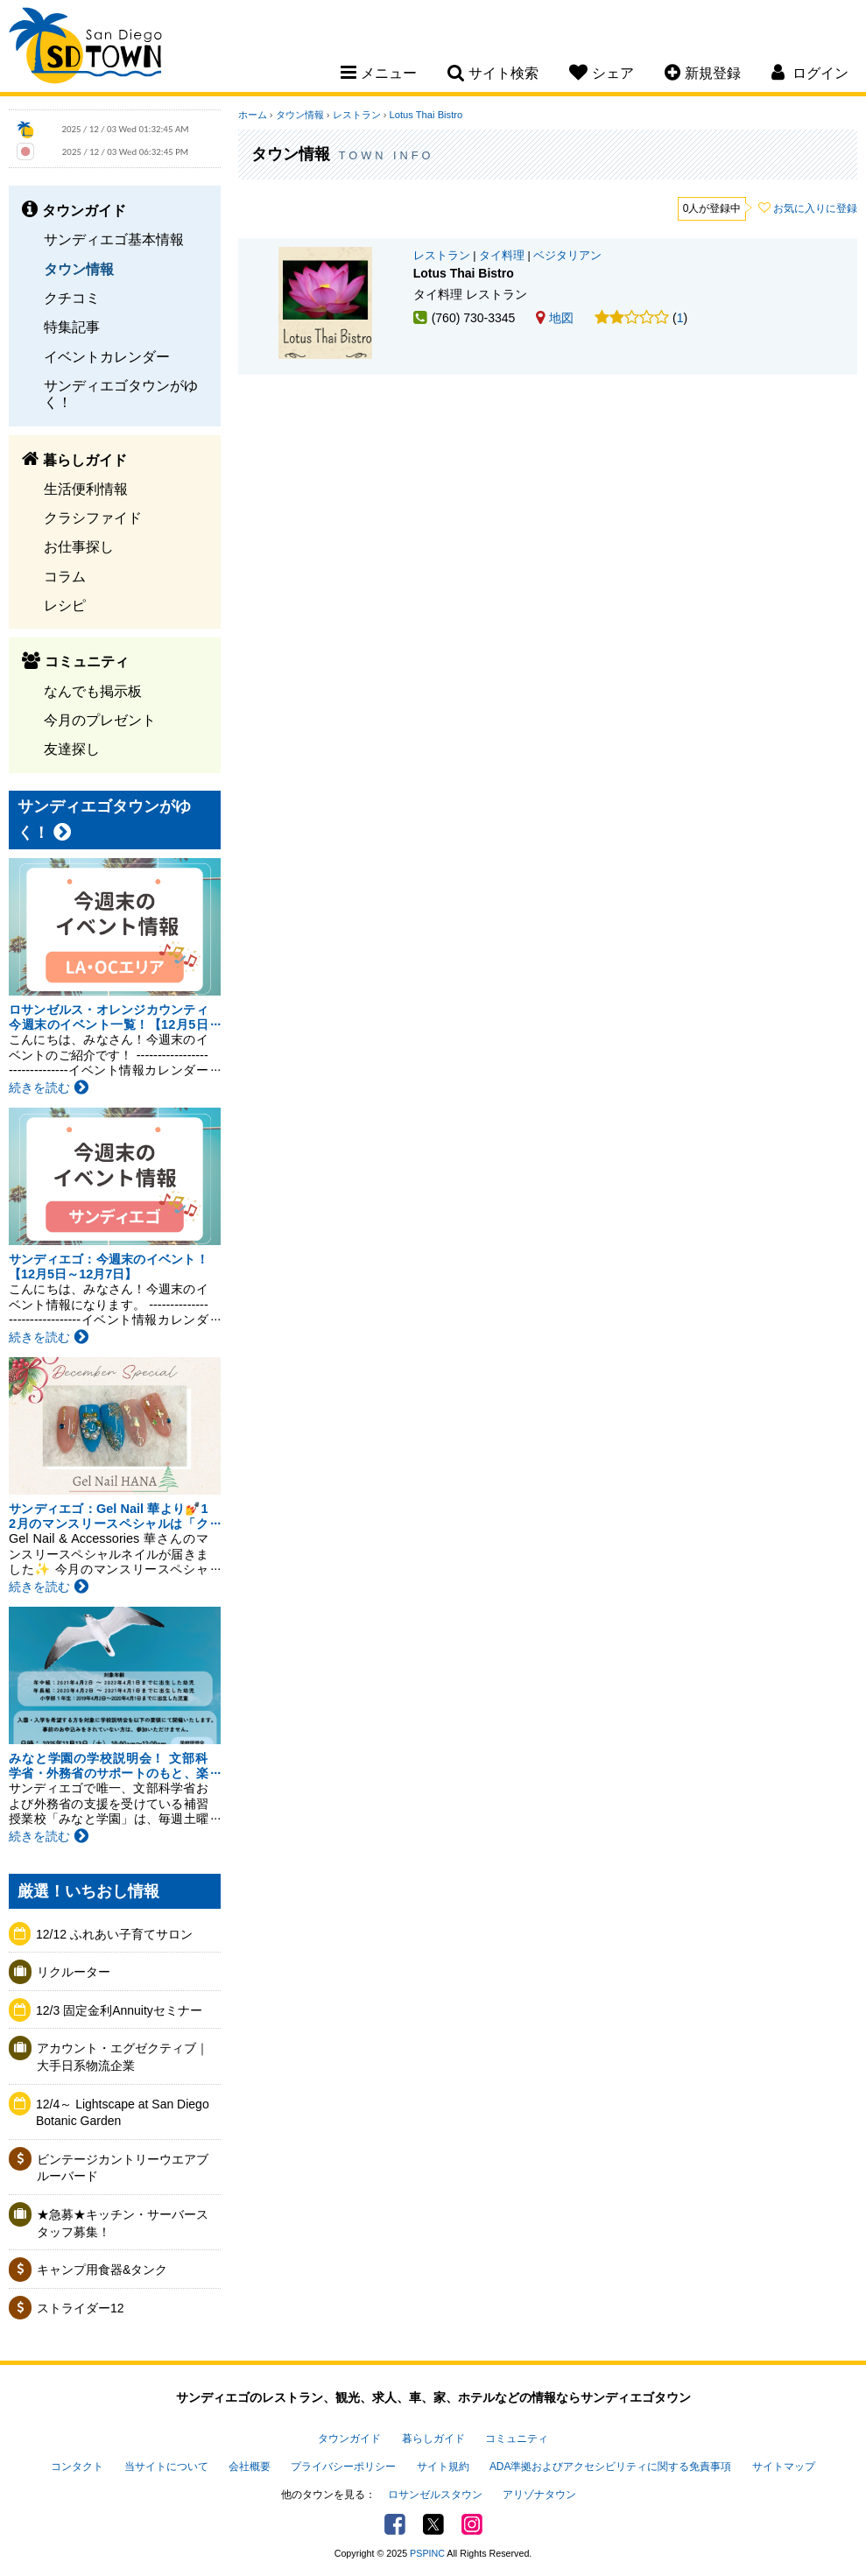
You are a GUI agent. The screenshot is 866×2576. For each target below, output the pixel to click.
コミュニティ (516, 2438)
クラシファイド (93, 517)
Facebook (394, 2524)
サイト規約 (443, 2466)
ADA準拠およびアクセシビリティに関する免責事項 (610, 2466)
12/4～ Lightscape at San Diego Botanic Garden (122, 2113)
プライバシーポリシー (343, 2466)
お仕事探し (79, 546)
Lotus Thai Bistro (426, 114)
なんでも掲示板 (93, 691)
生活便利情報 (86, 488)
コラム (65, 576)
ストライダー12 (80, 2308)
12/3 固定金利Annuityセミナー (119, 2010)
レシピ (65, 605)
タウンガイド (349, 2438)
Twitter (433, 2524)
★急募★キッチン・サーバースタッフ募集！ (122, 2223)
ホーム (252, 114)
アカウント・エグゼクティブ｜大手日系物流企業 (122, 2057)
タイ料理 (502, 256)
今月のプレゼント (100, 720)
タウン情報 (79, 269)
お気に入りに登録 (815, 208)
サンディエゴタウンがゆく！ (121, 393)
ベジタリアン (567, 256)
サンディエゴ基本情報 (114, 239)
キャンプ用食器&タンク (102, 2270)
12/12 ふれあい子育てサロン (120, 1934)
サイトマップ (783, 2466)
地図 (555, 318)
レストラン (357, 114)
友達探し (72, 749)
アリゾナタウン (539, 2494)
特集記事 (72, 326)
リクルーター (73, 1972)
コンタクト (77, 2466)
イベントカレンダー (107, 356)
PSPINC (427, 2553)
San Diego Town (85, 48)
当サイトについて (166, 2466)
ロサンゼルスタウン (435, 2494)
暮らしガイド (433, 2438)
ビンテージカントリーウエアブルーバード (122, 2168)
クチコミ (72, 298)
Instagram (471, 2524)
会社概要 (250, 2466)
